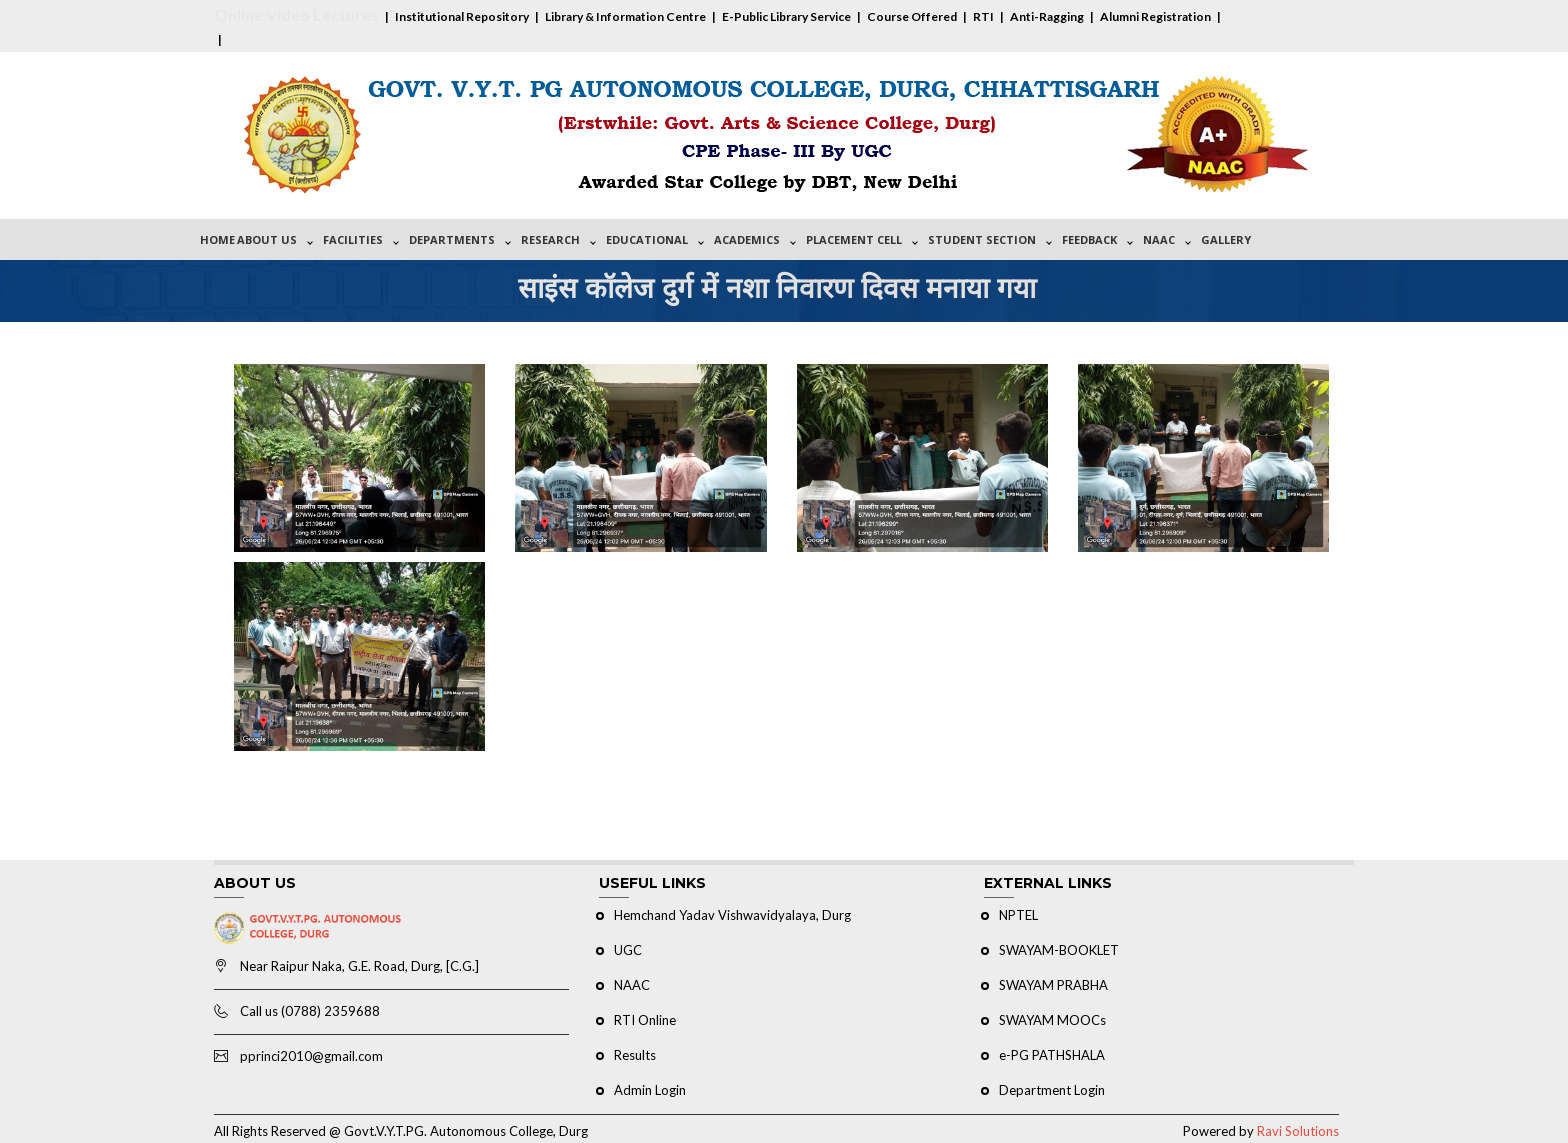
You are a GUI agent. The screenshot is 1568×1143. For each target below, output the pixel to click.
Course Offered (912, 16)
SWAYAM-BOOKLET (1059, 950)
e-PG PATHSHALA (1052, 1055)
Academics (747, 239)
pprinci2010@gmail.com (311, 1056)
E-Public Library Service (786, 16)
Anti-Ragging (1047, 16)
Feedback (1089, 239)
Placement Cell (854, 239)
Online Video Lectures (296, 14)
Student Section (982, 239)
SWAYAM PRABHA (1053, 985)
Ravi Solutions (1298, 1131)
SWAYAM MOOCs (1052, 1020)
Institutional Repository (462, 16)
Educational (647, 239)
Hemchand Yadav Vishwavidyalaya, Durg (732, 915)
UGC (628, 950)
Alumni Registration (1155, 16)
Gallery (1226, 239)
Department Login (1052, 1090)
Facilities (353, 239)
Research (550, 239)
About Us (267, 239)
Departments (452, 239)
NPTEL (1018, 915)
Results (635, 1055)
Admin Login (650, 1090)
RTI (983, 16)
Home (217, 239)
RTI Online (645, 1020)
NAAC (1159, 239)
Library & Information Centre (625, 16)
